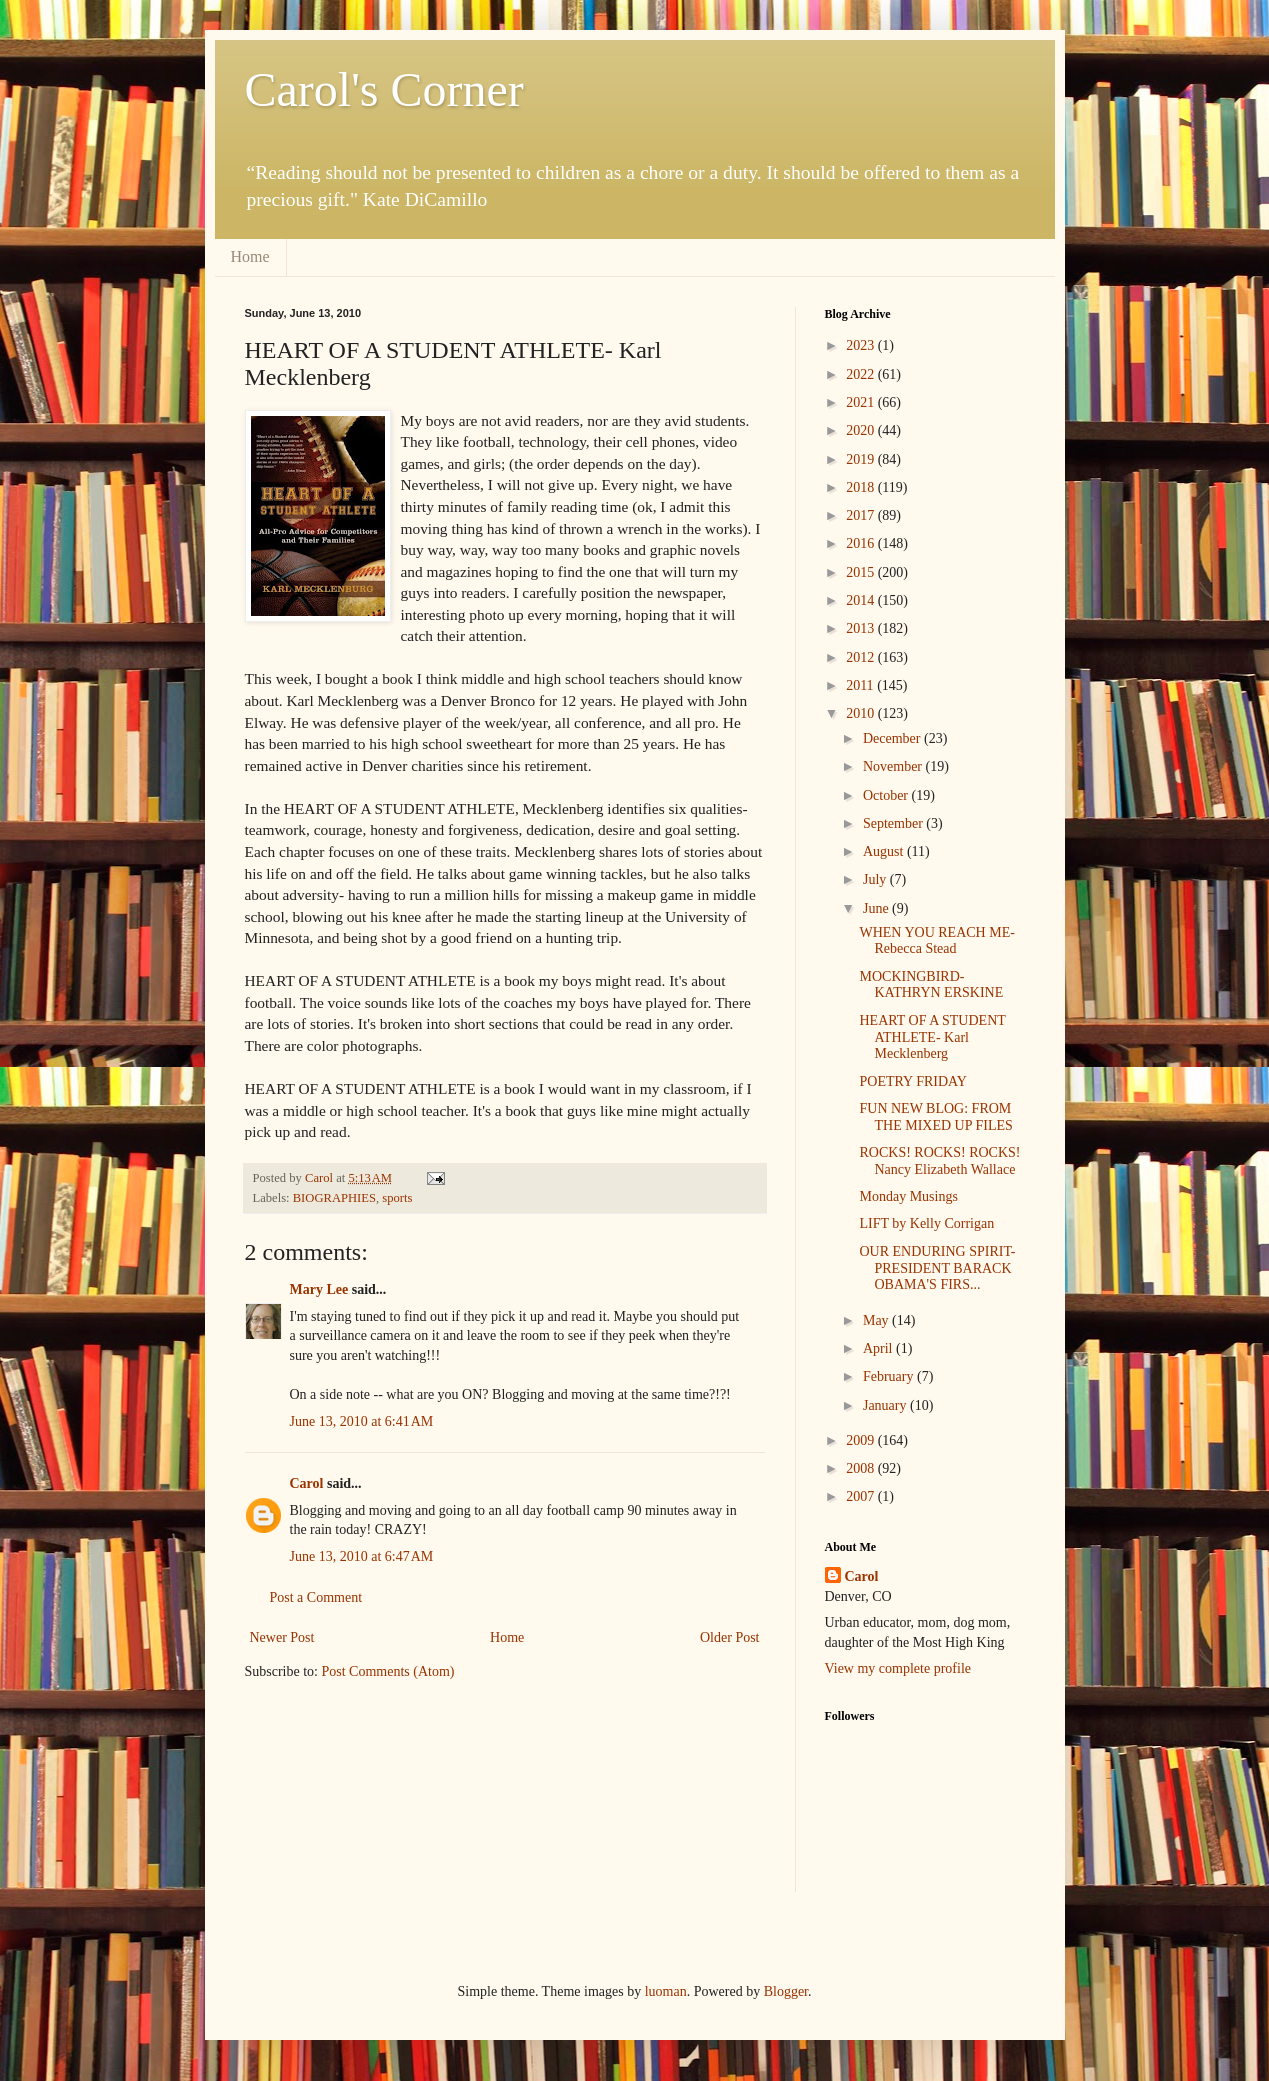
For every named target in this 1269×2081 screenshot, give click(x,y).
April (879, 1348)
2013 (862, 628)
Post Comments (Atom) (388, 1671)
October (887, 795)
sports (397, 1198)
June (877, 908)
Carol (307, 1483)
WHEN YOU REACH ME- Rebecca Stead (936, 941)
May (877, 1320)
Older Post (730, 1637)
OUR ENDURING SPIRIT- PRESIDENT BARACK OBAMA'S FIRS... (937, 1268)
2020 (862, 430)
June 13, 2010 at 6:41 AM (362, 1421)
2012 (862, 657)
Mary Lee (319, 1289)
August (885, 851)
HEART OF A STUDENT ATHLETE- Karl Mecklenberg (932, 1037)
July (876, 879)
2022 (862, 374)
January (886, 1405)
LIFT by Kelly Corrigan (926, 1223)
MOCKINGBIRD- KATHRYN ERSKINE (931, 985)
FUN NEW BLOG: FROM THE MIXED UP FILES (935, 1117)
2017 (862, 515)
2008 (862, 1468)
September (894, 823)
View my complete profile (898, 1668)
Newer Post (282, 1637)
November (894, 766)
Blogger (786, 1991)
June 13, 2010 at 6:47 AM (362, 1556)
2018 (862, 487)
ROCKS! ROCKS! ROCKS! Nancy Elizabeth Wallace (939, 1161)
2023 (862, 345)
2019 (862, 459)
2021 (862, 402)
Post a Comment (316, 1597)
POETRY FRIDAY (913, 1081)
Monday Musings (908, 1196)
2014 (862, 600)
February (890, 1376)
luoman (666, 1991)
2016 (862, 543)
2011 (861, 685)
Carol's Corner (384, 89)
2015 (862, 572)
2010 (862, 713)
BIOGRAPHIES (334, 1198)
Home (250, 256)
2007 (862, 1496)
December (893, 738)
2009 (862, 1440)
